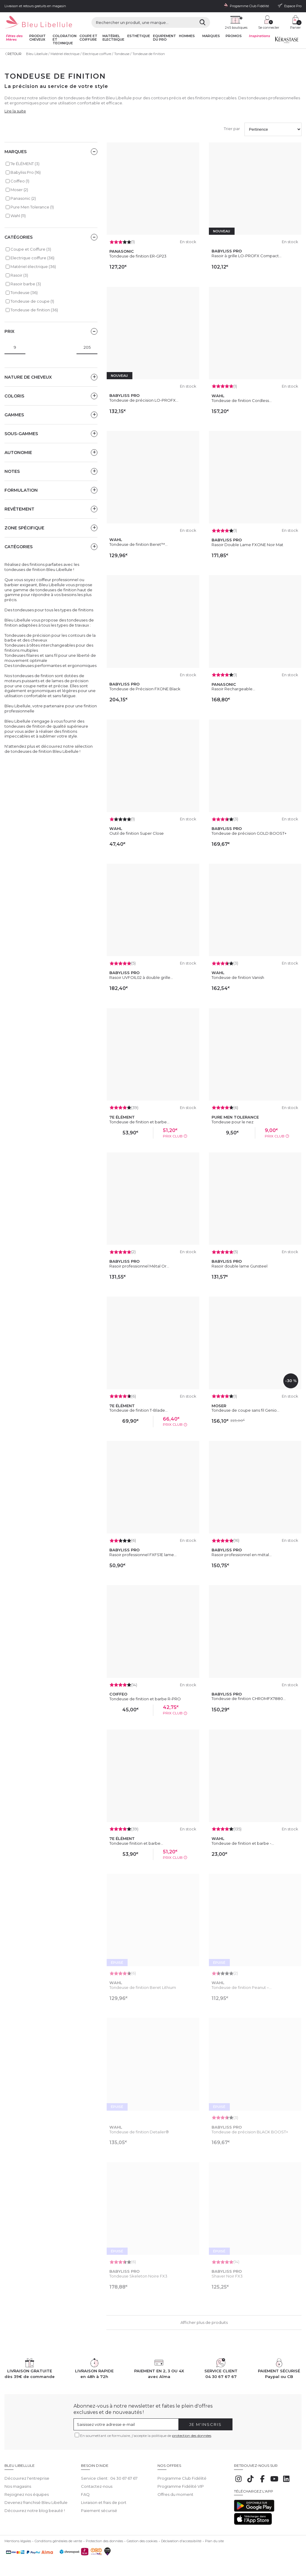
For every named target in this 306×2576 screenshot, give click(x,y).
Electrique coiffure (96, 54)
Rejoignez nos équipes (26, 2494)
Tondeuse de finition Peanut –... (242, 1987)
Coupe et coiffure (88, 38)
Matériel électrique (65, 54)
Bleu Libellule (37, 54)
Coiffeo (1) (19, 181)
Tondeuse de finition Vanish (238, 977)
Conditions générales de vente (58, 2541)
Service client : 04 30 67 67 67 (109, 2478)
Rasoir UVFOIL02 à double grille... (141, 977)
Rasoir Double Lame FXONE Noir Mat (247, 544)
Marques (211, 36)
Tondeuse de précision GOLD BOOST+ (249, 833)
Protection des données (104, 2541)
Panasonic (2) (23, 198)
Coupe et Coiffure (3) (30, 249)
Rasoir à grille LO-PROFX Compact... (246, 255)
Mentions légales (17, 2541)
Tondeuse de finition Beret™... (138, 544)
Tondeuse (121, 54)
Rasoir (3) (19, 275)
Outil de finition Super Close (136, 833)
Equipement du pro (164, 38)
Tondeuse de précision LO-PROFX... (143, 400)
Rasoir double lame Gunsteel (239, 1266)
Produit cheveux (37, 38)
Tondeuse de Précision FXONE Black (144, 688)
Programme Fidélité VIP (180, 2486)
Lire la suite (15, 111)
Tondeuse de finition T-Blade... (138, 1410)
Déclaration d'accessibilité (181, 2541)
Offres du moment (175, 2494)
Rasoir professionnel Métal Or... (139, 1266)
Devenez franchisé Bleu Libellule (36, 2502)
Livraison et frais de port (103, 2502)
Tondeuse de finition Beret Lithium (142, 1987)
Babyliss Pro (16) (25, 172)
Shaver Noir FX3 (227, 2276)
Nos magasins (17, 2486)
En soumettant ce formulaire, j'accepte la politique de (145, 2435)
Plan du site (214, 2541)
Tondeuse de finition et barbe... (139, 1121)
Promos (234, 36)
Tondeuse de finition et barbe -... (243, 1843)
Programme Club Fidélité (181, 2478)
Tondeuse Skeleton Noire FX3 (138, 2276)
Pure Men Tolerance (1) (32, 207)
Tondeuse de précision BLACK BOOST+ (250, 2131)
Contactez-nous (96, 2486)
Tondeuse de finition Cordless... (242, 400)
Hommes (187, 36)
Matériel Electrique (113, 38)
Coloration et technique (64, 39)
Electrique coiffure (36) (32, 257)
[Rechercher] (202, 22)
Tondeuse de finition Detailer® (139, 2131)
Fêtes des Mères (14, 38)
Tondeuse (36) (24, 292)
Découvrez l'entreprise (26, 2478)
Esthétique (138, 36)
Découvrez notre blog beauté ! (34, 2510)
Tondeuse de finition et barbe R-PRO (145, 1698)
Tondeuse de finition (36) (34, 309)
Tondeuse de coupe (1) (32, 301)
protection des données (191, 2435)
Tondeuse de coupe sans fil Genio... (245, 1410)
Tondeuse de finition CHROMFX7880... (249, 1698)
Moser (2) (19, 189)
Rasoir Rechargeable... (233, 688)
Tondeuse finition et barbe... (136, 1843)
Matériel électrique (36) (33, 266)
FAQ (85, 2494)
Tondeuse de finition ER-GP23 (137, 256)
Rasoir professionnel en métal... (242, 1554)
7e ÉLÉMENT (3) (24, 163)
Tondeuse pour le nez (232, 1121)
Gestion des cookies (142, 2541)
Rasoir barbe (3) (25, 283)
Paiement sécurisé (99, 2510)
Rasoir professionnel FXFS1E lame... (143, 1554)
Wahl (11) (18, 215)
